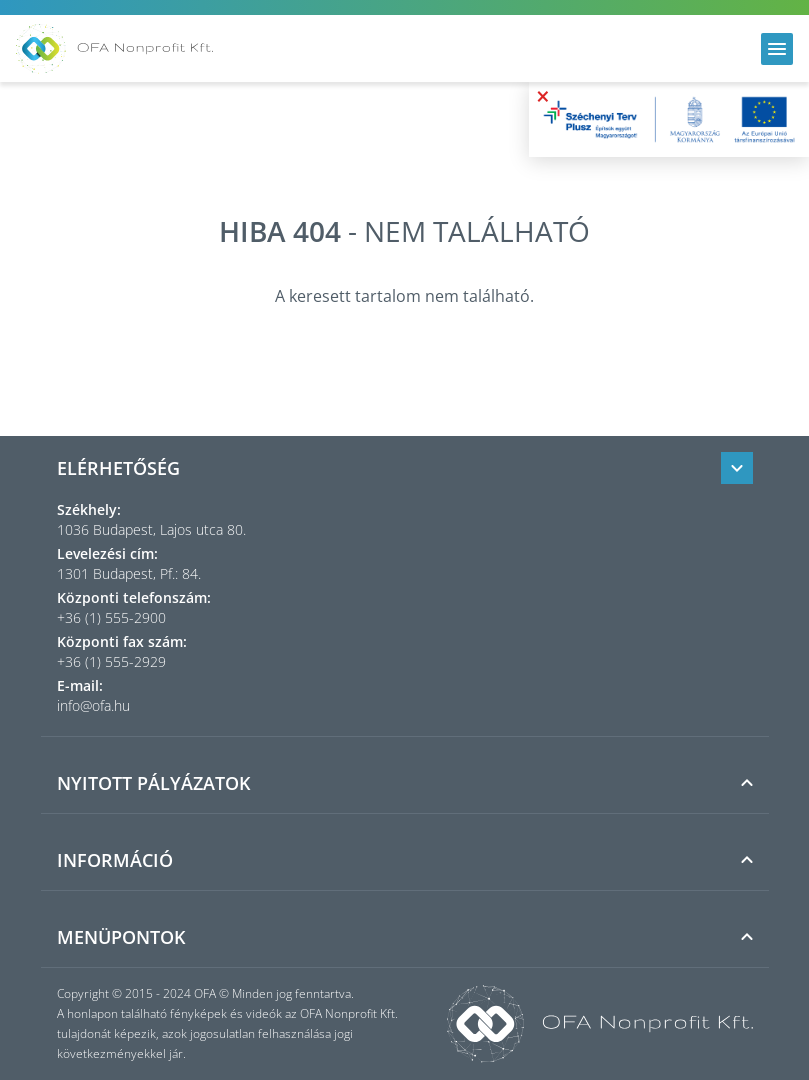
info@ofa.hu (93, 705)
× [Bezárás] (543, 96)
